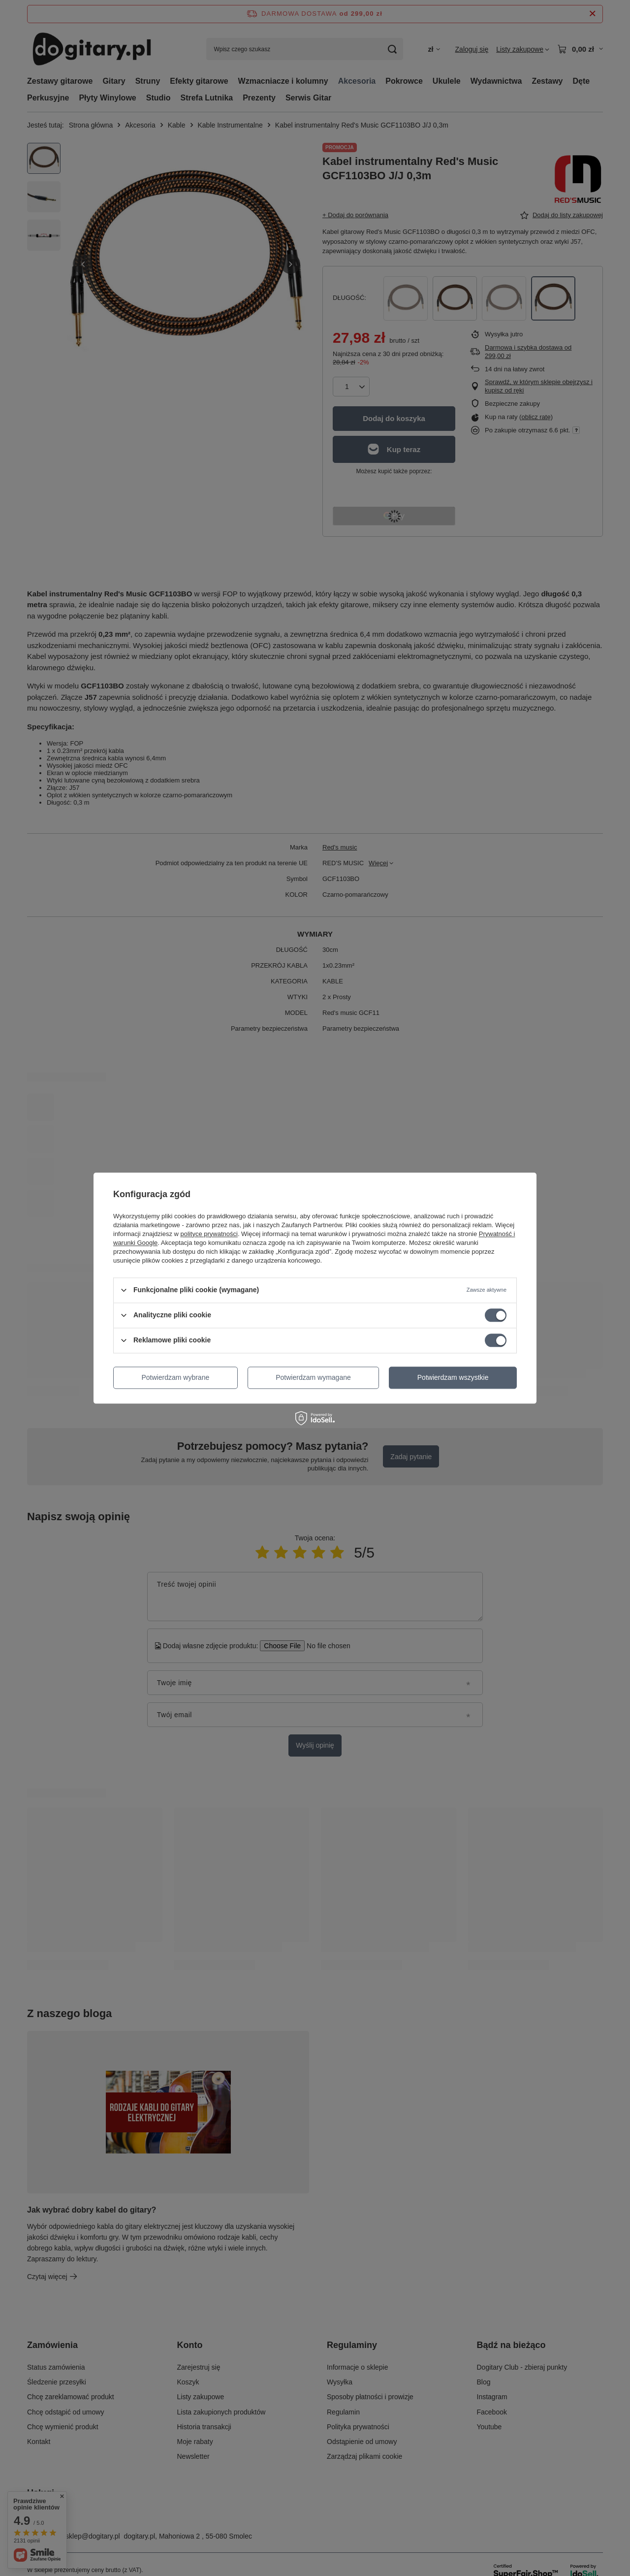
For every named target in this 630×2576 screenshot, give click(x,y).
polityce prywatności (209, 1234)
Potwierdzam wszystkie (453, 1377)
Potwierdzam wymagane (313, 1377)
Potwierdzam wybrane (176, 1377)
